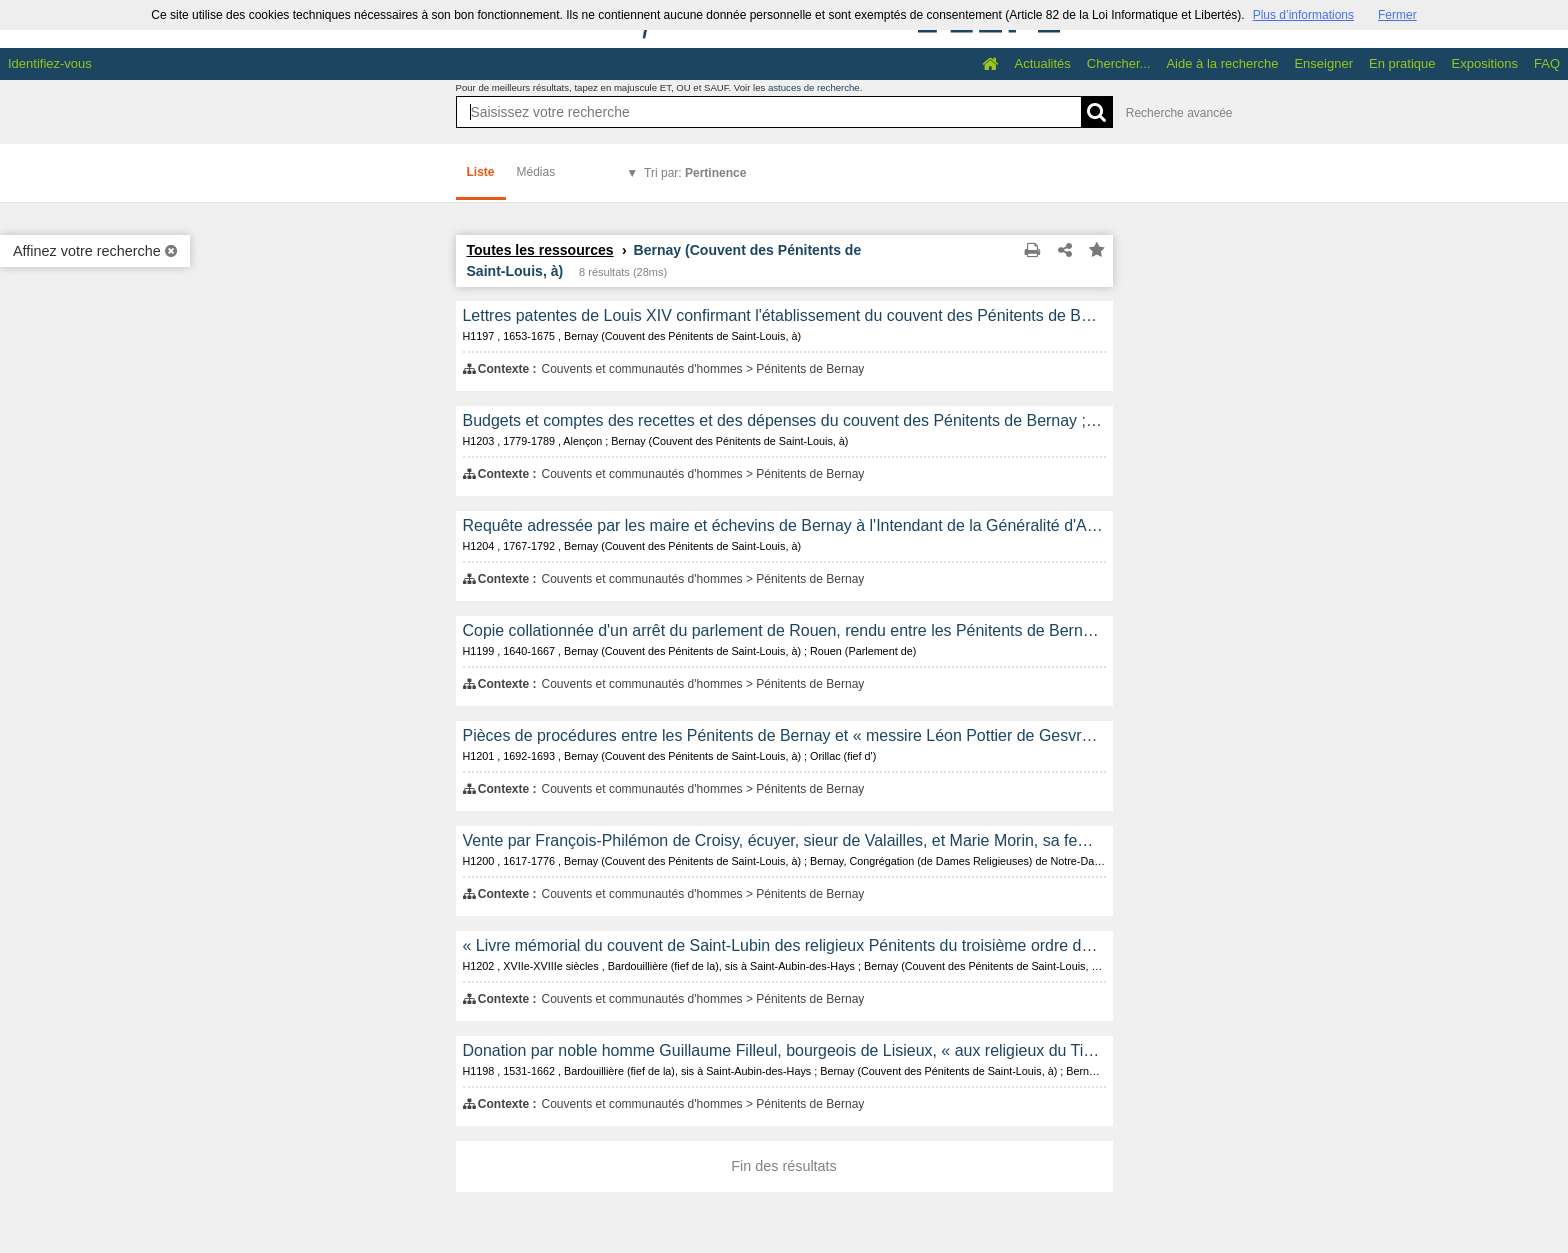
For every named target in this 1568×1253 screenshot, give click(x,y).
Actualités (1042, 63)
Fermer (1397, 15)
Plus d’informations (1303, 15)
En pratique (1402, 63)
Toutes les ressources (540, 250)
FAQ (1547, 63)
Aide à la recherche (1222, 63)
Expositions (1485, 63)
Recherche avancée (1179, 113)
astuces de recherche (814, 87)
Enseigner (1323, 63)
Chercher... (1119, 63)
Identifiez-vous (50, 63)
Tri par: (695, 173)
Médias (536, 172)
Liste (481, 172)
